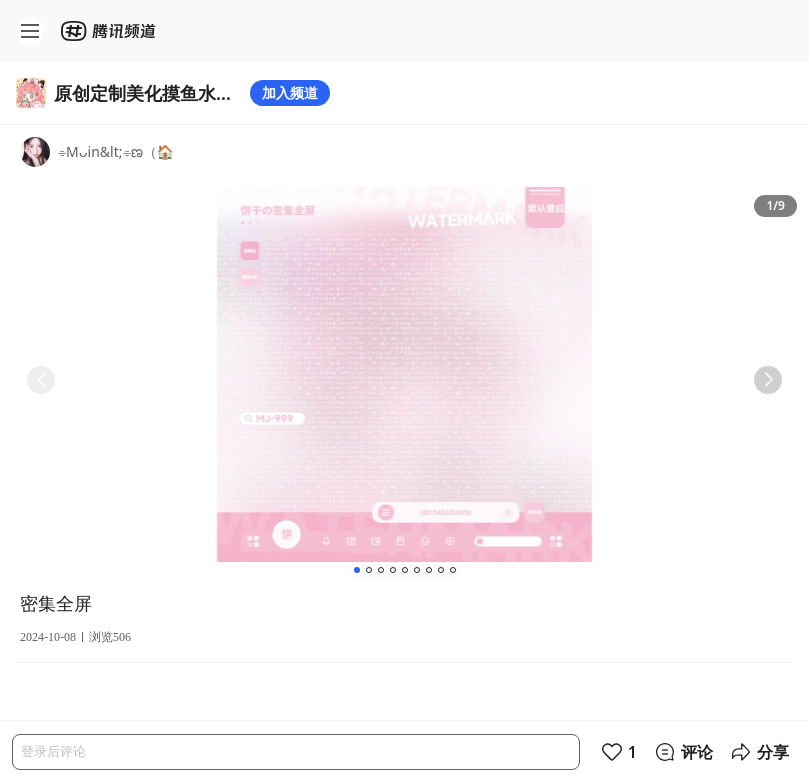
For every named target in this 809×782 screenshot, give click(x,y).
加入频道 (290, 92)
